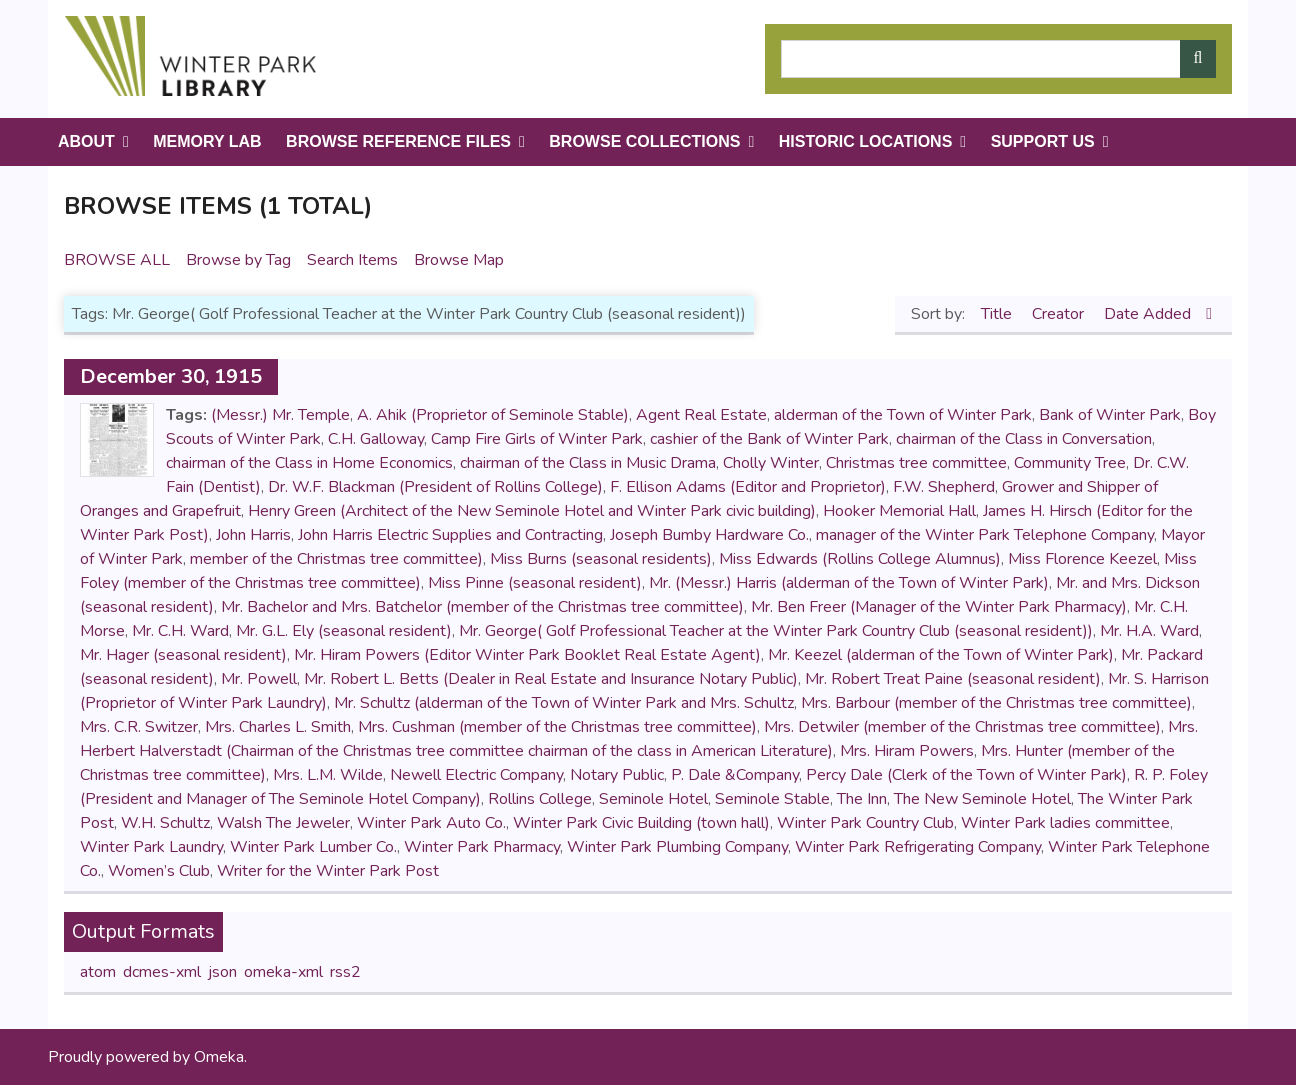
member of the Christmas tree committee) (336, 559)
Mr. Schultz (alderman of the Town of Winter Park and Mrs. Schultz (564, 703)
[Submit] (1198, 59)
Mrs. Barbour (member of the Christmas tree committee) (996, 703)
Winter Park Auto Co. (431, 823)
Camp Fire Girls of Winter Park (537, 439)
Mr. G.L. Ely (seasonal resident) (344, 631)
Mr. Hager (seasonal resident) (183, 655)
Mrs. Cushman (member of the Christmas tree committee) (557, 727)
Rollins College (540, 799)
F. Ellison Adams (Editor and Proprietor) (748, 487)
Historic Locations (866, 141)
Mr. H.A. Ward (1149, 631)
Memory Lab (207, 141)
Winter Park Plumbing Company (677, 847)
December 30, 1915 (171, 376)
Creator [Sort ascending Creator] (1060, 314)
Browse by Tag (238, 260)
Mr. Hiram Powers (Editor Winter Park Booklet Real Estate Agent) (527, 655)
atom (98, 972)
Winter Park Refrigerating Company (918, 847)
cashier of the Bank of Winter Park (769, 439)
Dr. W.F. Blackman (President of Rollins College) (435, 487)
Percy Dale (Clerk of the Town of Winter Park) (966, 775)
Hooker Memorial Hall (899, 511)
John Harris (253, 535)
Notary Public (617, 775)
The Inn (862, 799)
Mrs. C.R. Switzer (139, 727)
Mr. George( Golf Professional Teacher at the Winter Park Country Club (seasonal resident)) (776, 631)
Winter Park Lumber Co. (313, 847)
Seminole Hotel (653, 799)
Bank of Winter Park (1110, 415)
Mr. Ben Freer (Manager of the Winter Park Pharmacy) (939, 607)
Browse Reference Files (398, 141)
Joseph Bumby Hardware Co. (709, 535)
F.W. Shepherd (944, 487)
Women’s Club (159, 871)
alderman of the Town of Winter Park (903, 415)
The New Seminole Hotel (982, 799)
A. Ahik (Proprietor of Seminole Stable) (493, 415)
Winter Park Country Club (865, 823)
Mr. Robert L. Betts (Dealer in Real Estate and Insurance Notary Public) (551, 679)
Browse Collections (644, 141)
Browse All (117, 260)
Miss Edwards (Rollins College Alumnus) (860, 559)
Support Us (1043, 141)
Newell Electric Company (476, 775)
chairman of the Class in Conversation (1024, 439)
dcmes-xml (162, 972)
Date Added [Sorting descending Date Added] (1149, 314)
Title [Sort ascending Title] (998, 314)
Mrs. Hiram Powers (907, 751)
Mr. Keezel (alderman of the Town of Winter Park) (941, 655)
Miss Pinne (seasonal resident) (535, 583)
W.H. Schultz (165, 823)
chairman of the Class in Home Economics (309, 463)
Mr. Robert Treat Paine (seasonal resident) (953, 679)
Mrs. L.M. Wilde (328, 775)
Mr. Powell (259, 679)
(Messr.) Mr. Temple (280, 415)
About (86, 141)
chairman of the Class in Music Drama (588, 463)
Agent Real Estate (701, 415)
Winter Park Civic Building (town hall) (641, 823)
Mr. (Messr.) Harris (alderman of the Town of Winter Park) (849, 583)
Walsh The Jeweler (283, 823)
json (222, 972)
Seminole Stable (772, 799)
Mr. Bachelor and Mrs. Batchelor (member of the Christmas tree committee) (482, 607)
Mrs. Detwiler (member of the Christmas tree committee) (962, 727)
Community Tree (1070, 463)
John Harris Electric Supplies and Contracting (450, 535)
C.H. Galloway (376, 439)
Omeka (219, 1057)
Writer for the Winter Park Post (328, 871)
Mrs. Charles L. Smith (278, 727)
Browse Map (459, 260)
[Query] (998, 59)
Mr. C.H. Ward (180, 631)
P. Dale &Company (735, 775)
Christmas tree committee (916, 463)
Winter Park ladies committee (1065, 823)
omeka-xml (283, 972)
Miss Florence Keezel (1082, 559)
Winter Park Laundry (151, 847)
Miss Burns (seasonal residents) (601, 559)
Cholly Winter (771, 463)
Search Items (352, 260)
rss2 (345, 972)
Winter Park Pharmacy (482, 847)
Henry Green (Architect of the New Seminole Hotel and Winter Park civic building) (532, 511)
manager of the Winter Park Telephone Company (985, 535)
